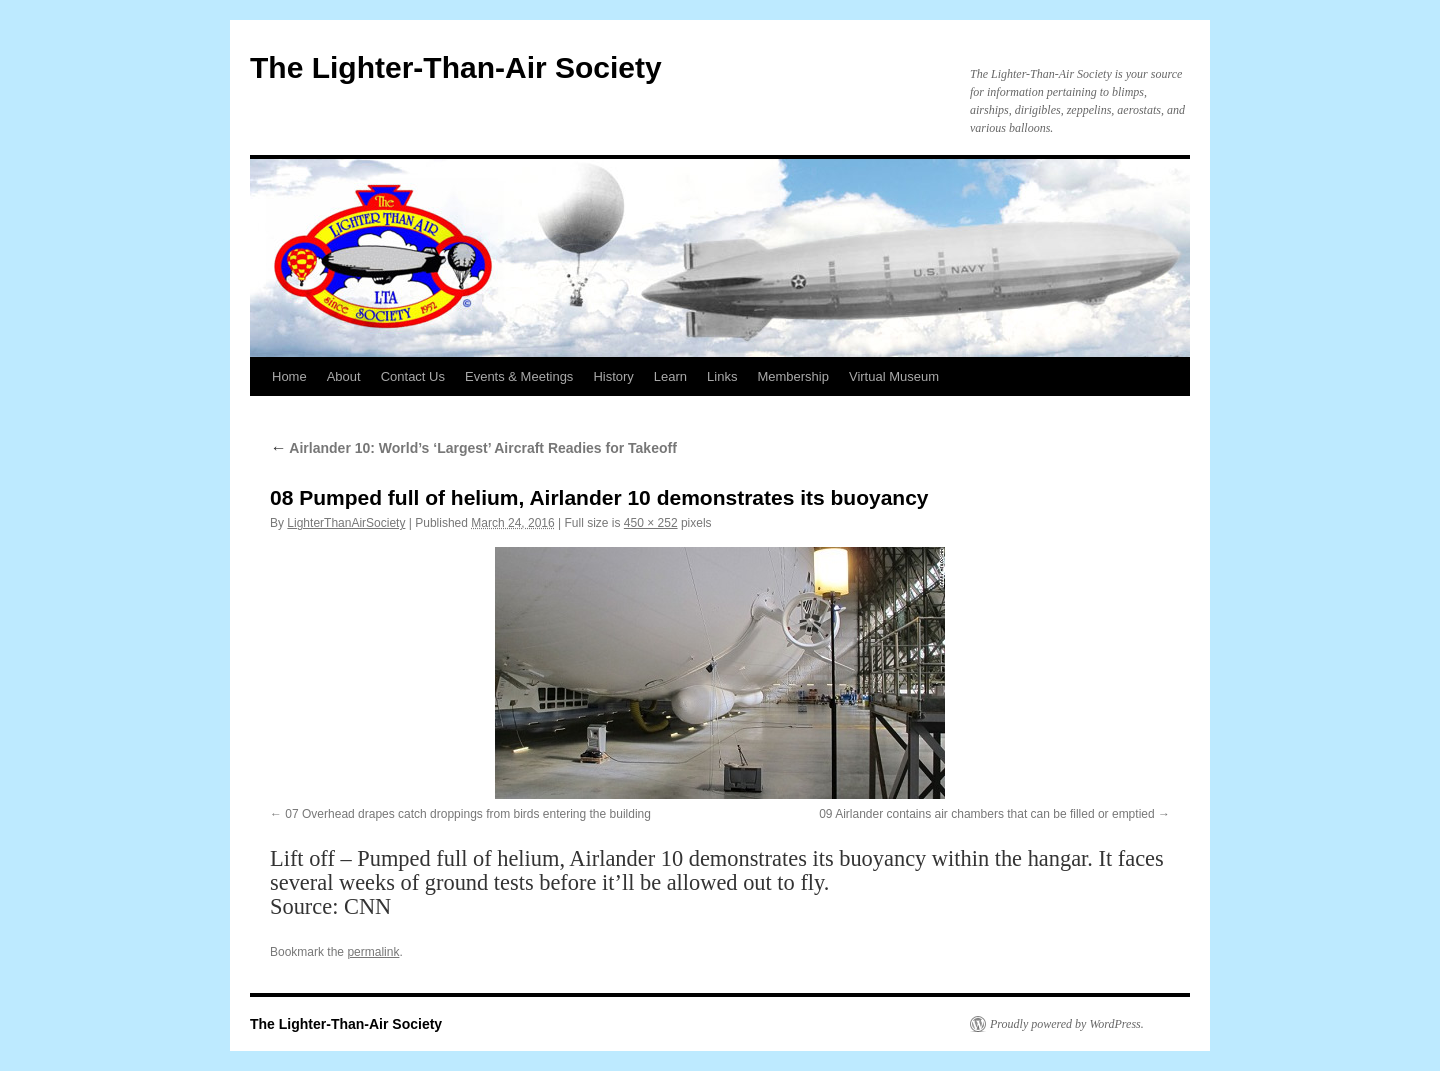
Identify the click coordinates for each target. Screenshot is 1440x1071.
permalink (373, 952)
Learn (670, 376)
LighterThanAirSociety (346, 523)
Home (289, 376)
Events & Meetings (519, 376)
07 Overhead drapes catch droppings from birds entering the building (468, 814)
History (613, 376)
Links (722, 376)
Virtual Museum (894, 376)
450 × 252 (651, 523)
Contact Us (413, 376)
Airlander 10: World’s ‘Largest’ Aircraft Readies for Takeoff (473, 448)
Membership (793, 376)
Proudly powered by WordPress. (1067, 1024)
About (344, 376)
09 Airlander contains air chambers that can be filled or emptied (987, 814)
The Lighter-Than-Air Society (456, 67)
